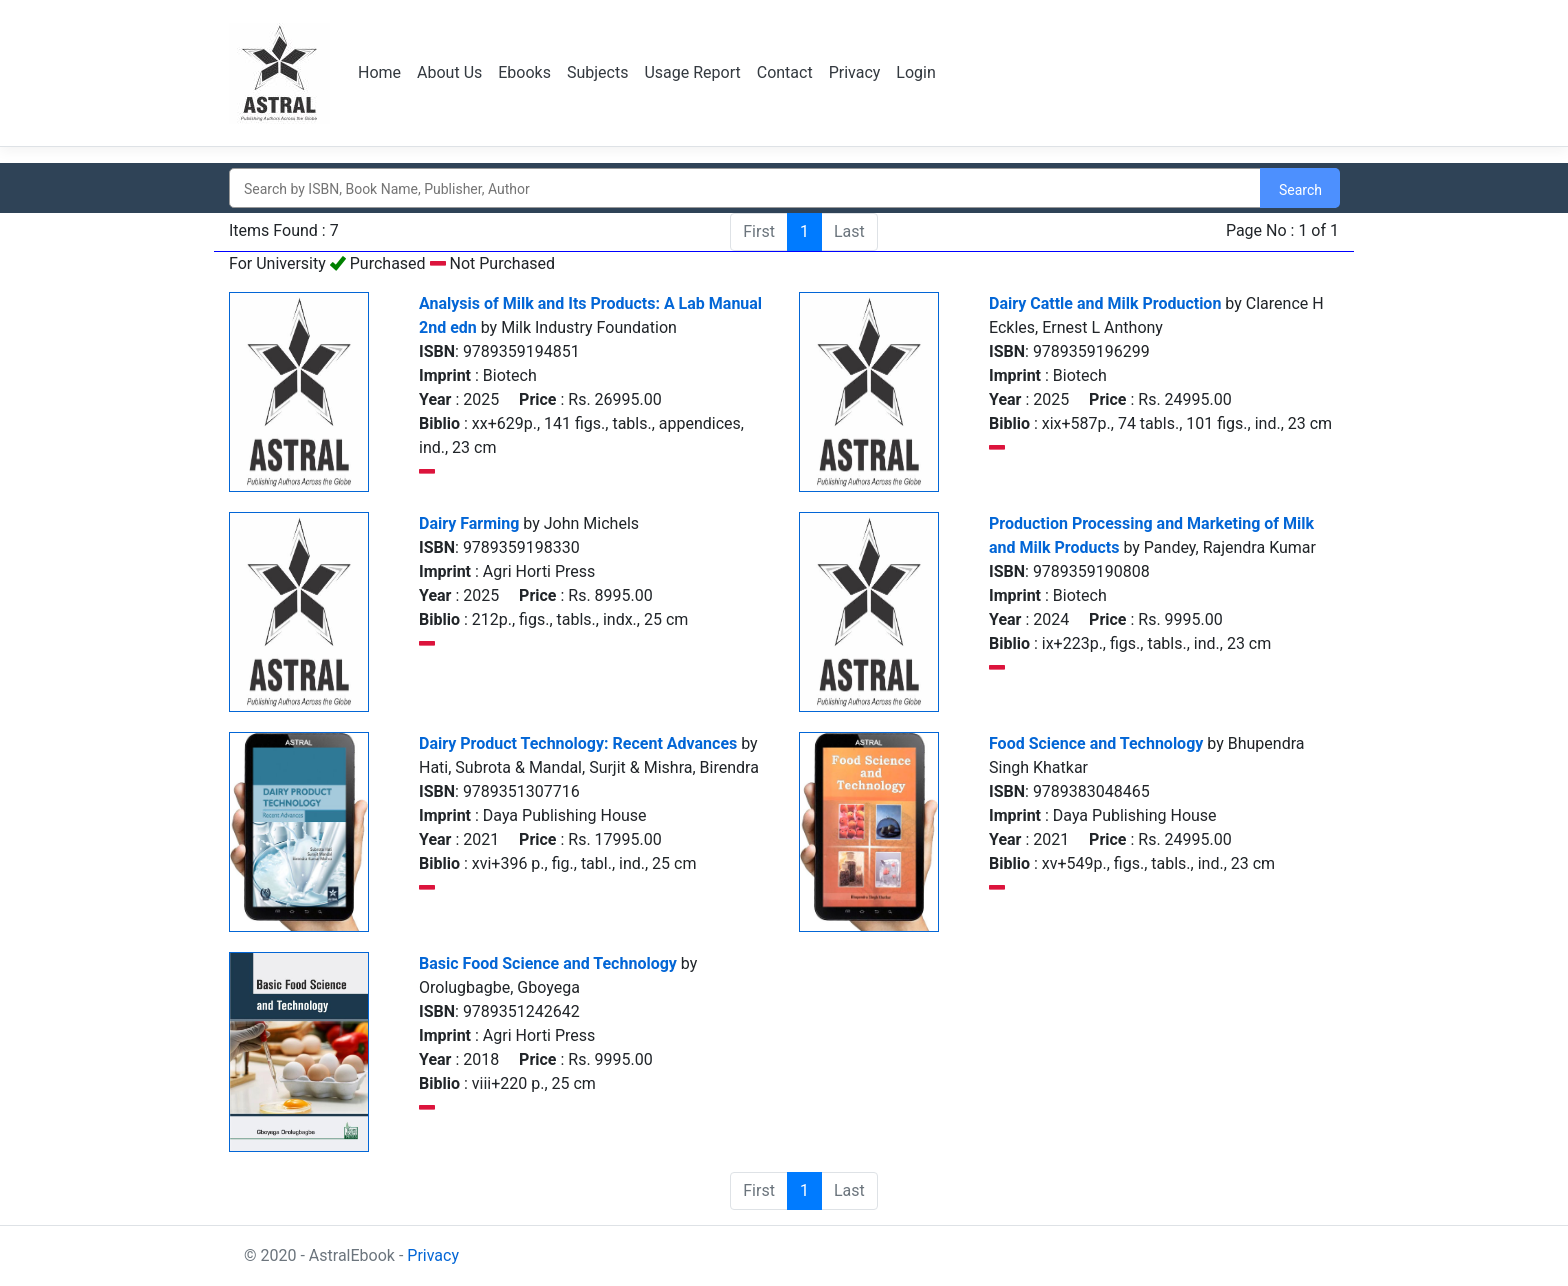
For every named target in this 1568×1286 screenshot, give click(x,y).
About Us (449, 72)
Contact (785, 72)
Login (915, 72)
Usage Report (692, 72)
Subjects (597, 72)
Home (379, 72)
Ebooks (524, 72)
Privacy (855, 72)
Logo (281, 73)
